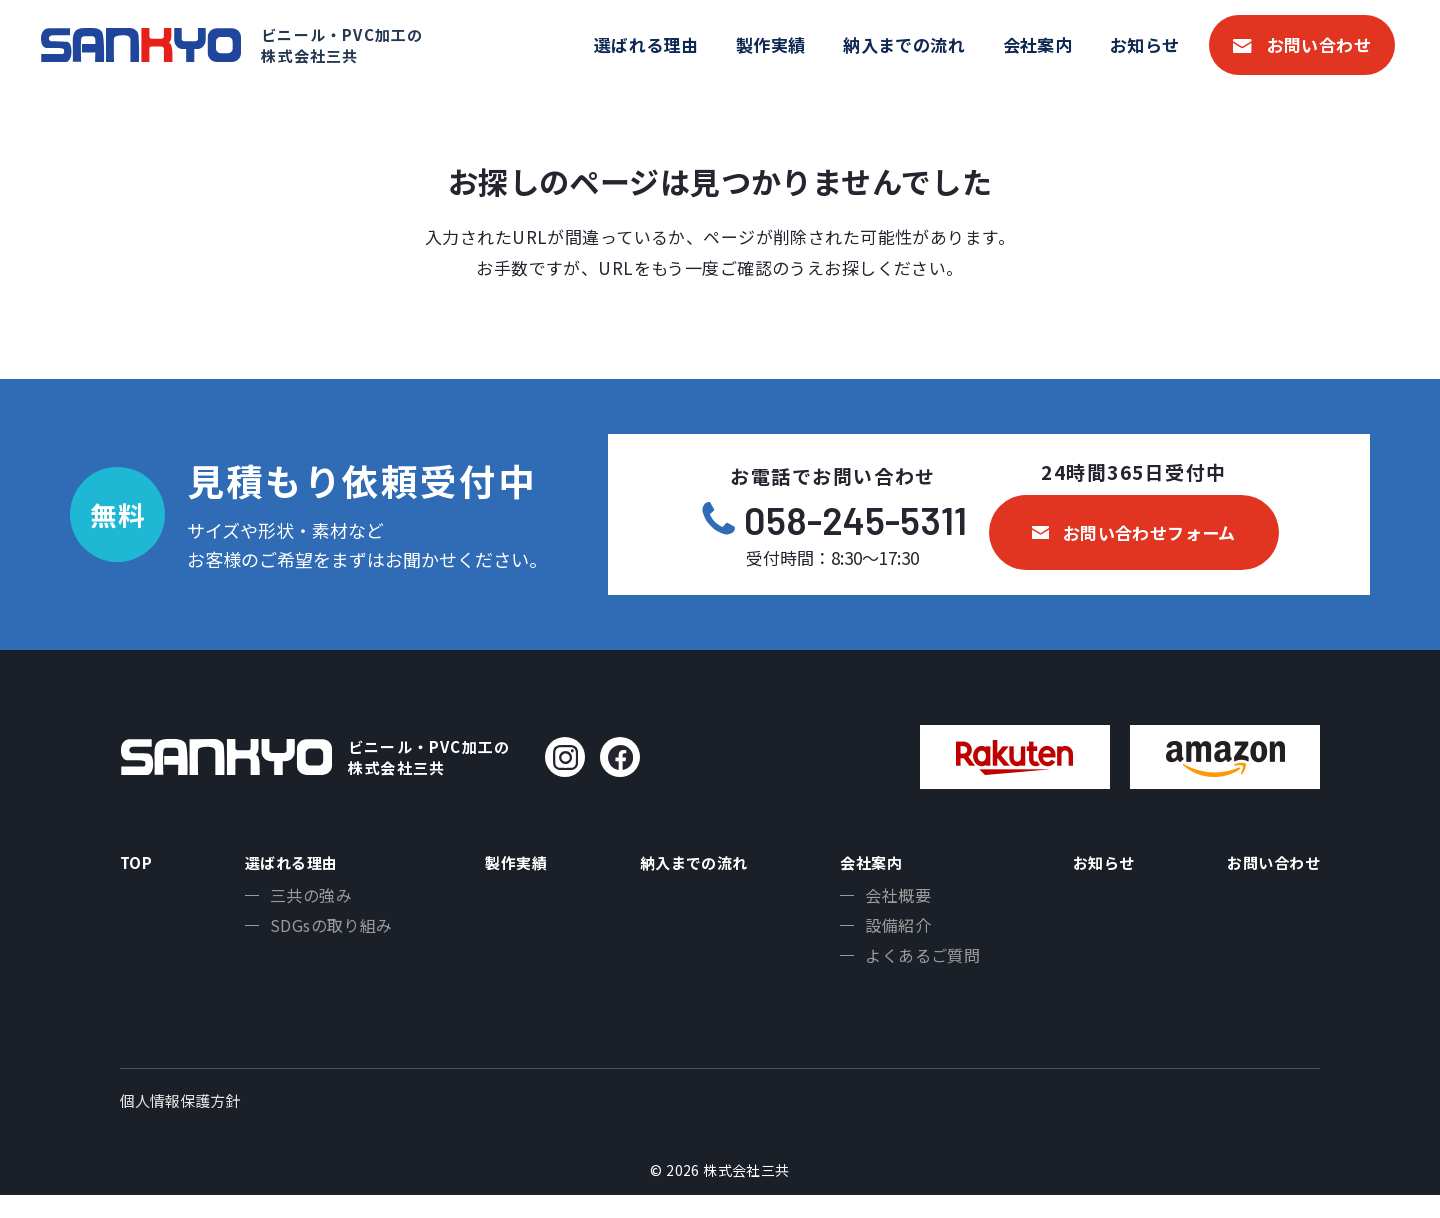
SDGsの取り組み (325, 936)
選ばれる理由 (646, 44)
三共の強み (305, 903)
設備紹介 (891, 936)
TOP (139, 865)
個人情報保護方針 (180, 1123)
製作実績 (771, 44)
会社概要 (891, 903)
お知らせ (1145, 44)
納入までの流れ (904, 44)
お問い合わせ (1319, 44)
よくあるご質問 (915, 969)
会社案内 (1038, 44)
